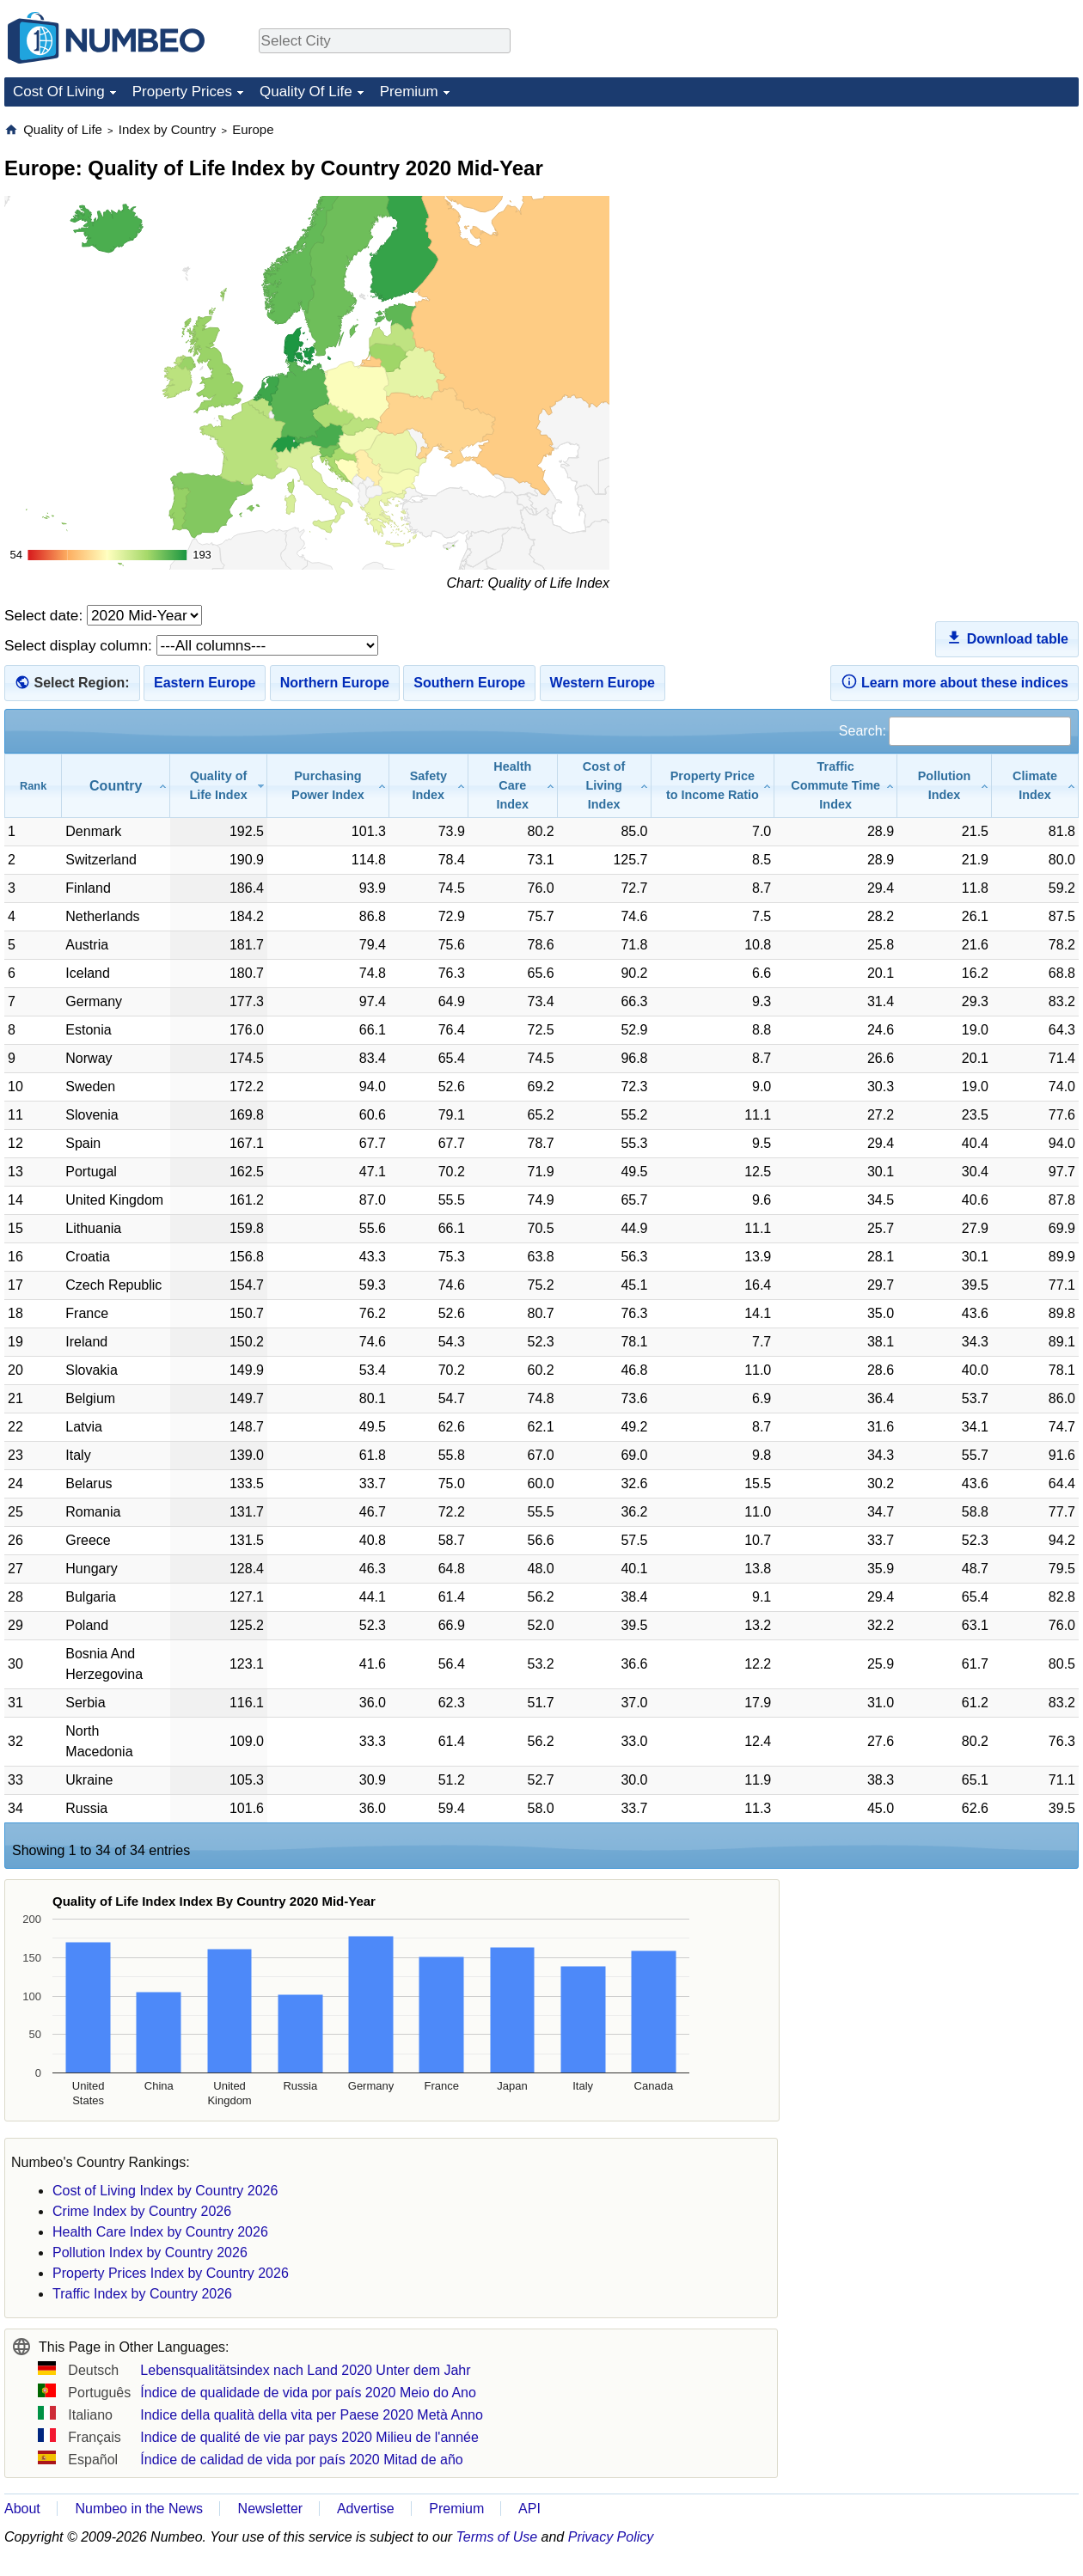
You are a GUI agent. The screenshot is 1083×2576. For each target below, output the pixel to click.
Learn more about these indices (954, 681)
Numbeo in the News (139, 2508)
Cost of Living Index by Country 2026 (165, 2190)
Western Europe (602, 682)
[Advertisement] (950, 228)
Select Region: (81, 682)
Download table (1006, 637)
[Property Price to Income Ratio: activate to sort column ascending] (713, 786)
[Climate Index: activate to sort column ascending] (1035, 786)
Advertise (366, 2508)
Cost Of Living (59, 91)
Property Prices (182, 91)
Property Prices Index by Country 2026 (170, 2273)
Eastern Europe (204, 682)
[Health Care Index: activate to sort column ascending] (513, 786)
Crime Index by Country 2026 (141, 2211)
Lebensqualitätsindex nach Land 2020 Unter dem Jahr (305, 2370)
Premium (409, 91)
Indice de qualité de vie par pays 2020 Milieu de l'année (309, 2437)
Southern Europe (469, 682)
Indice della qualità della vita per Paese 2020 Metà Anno (311, 2415)
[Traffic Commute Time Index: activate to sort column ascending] (835, 786)
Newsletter (270, 2508)
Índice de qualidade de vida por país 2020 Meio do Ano (308, 2392)
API (529, 2508)
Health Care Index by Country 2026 (160, 2232)
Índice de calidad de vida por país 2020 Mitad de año (301, 2459)
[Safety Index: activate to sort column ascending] (428, 786)
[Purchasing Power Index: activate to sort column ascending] (328, 786)
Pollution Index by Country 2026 (150, 2252)
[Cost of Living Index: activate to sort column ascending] (605, 786)
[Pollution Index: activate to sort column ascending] (944, 786)
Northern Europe (334, 682)
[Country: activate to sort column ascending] (116, 786)
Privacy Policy (611, 2537)
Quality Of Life (306, 91)
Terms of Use (497, 2537)
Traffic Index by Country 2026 (142, 2293)
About (22, 2508)
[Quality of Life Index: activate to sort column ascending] (218, 786)
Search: (955, 730)
